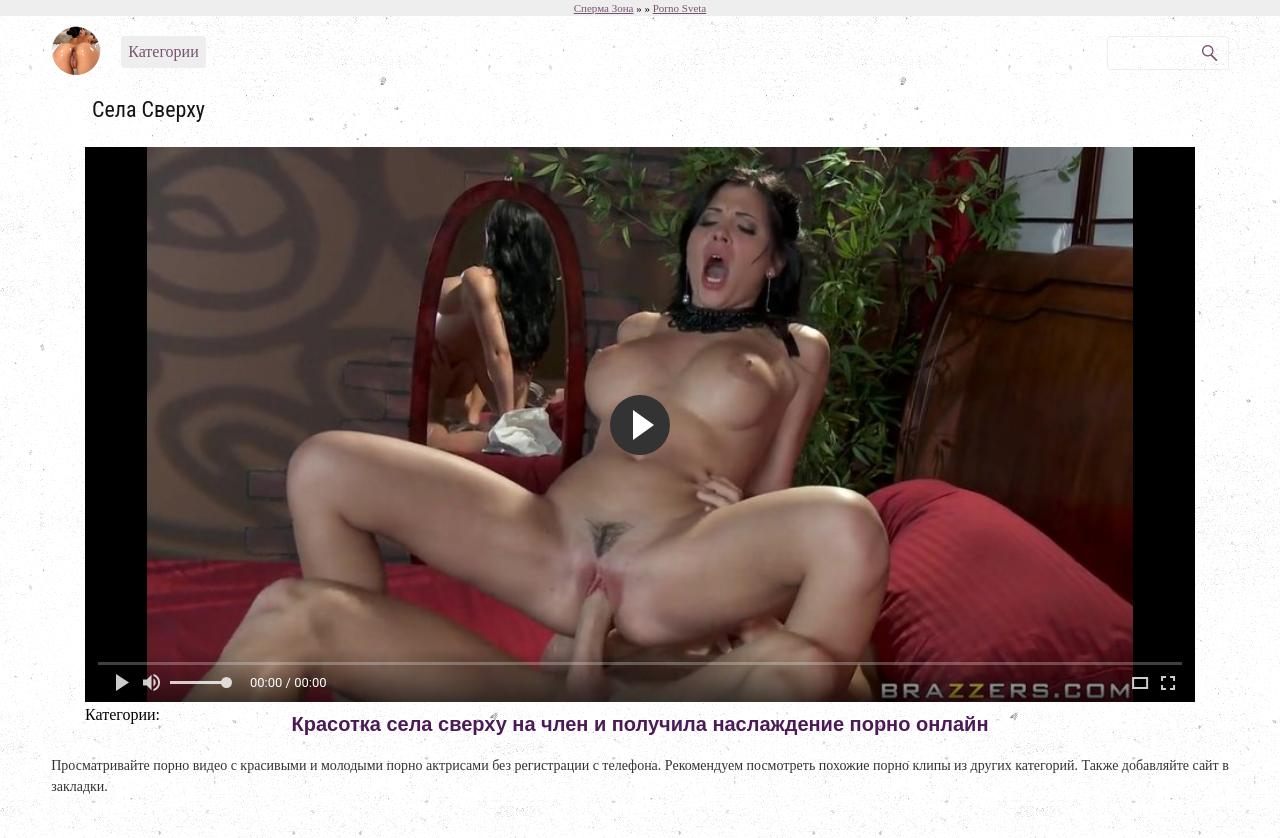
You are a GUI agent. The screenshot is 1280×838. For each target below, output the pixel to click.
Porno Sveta (679, 8)
